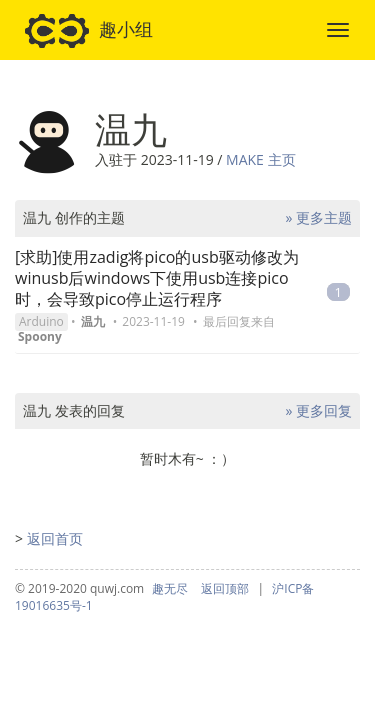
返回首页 (55, 538)
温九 (93, 321)
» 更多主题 (318, 217)
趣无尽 (170, 588)
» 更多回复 (318, 410)
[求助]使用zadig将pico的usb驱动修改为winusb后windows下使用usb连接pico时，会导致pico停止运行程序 (157, 278)
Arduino (41, 321)
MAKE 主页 (260, 159)
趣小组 (89, 31)
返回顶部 (225, 588)
